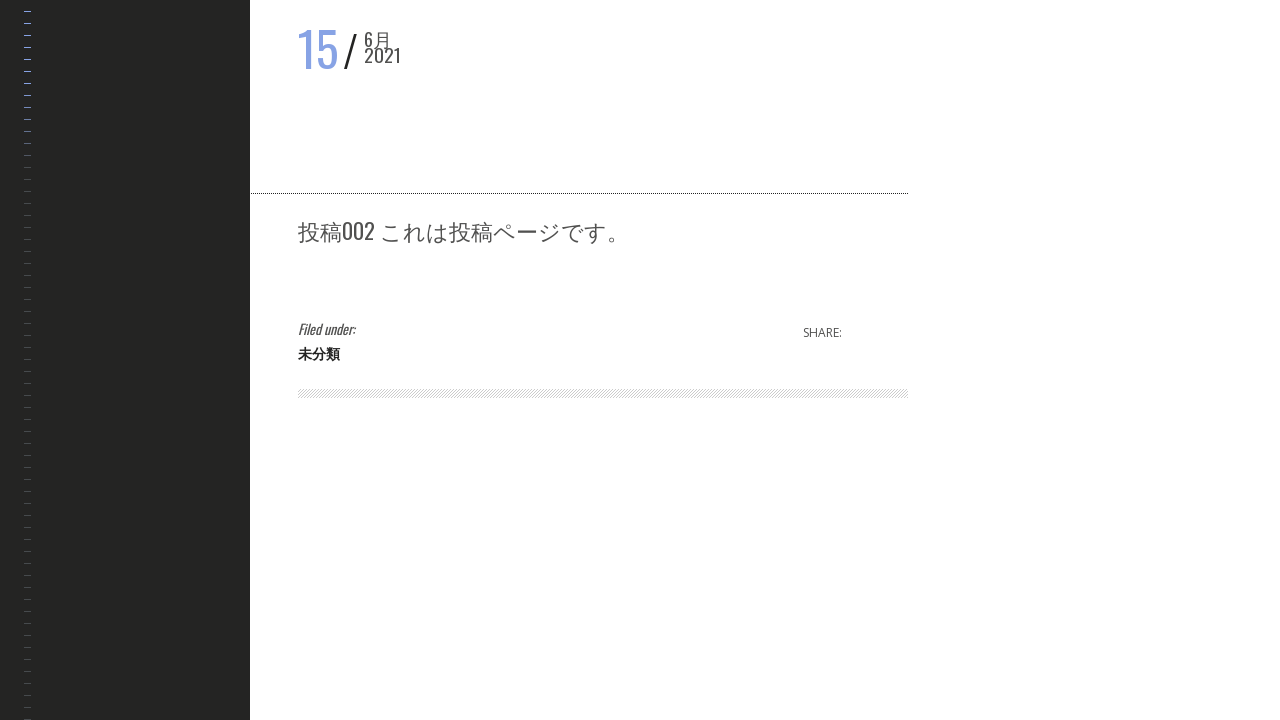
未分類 (319, 352)
